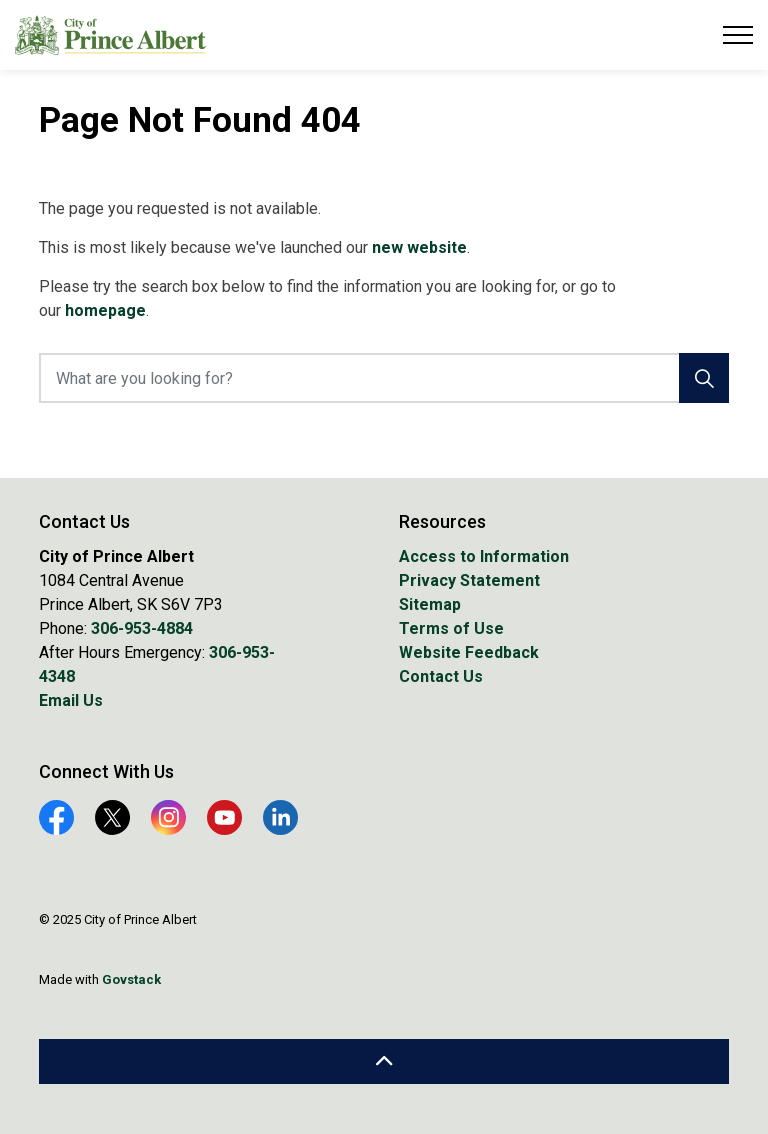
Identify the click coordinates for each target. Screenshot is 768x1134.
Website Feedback (469, 652)
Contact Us (441, 676)
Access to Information (484, 556)
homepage (105, 310)
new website (419, 247)
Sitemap (430, 604)
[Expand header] (738, 35)
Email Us (71, 700)
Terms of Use (451, 628)
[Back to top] (384, 1061)
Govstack (131, 979)
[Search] (704, 378)
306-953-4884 (142, 628)
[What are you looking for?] (384, 378)
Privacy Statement (469, 580)
